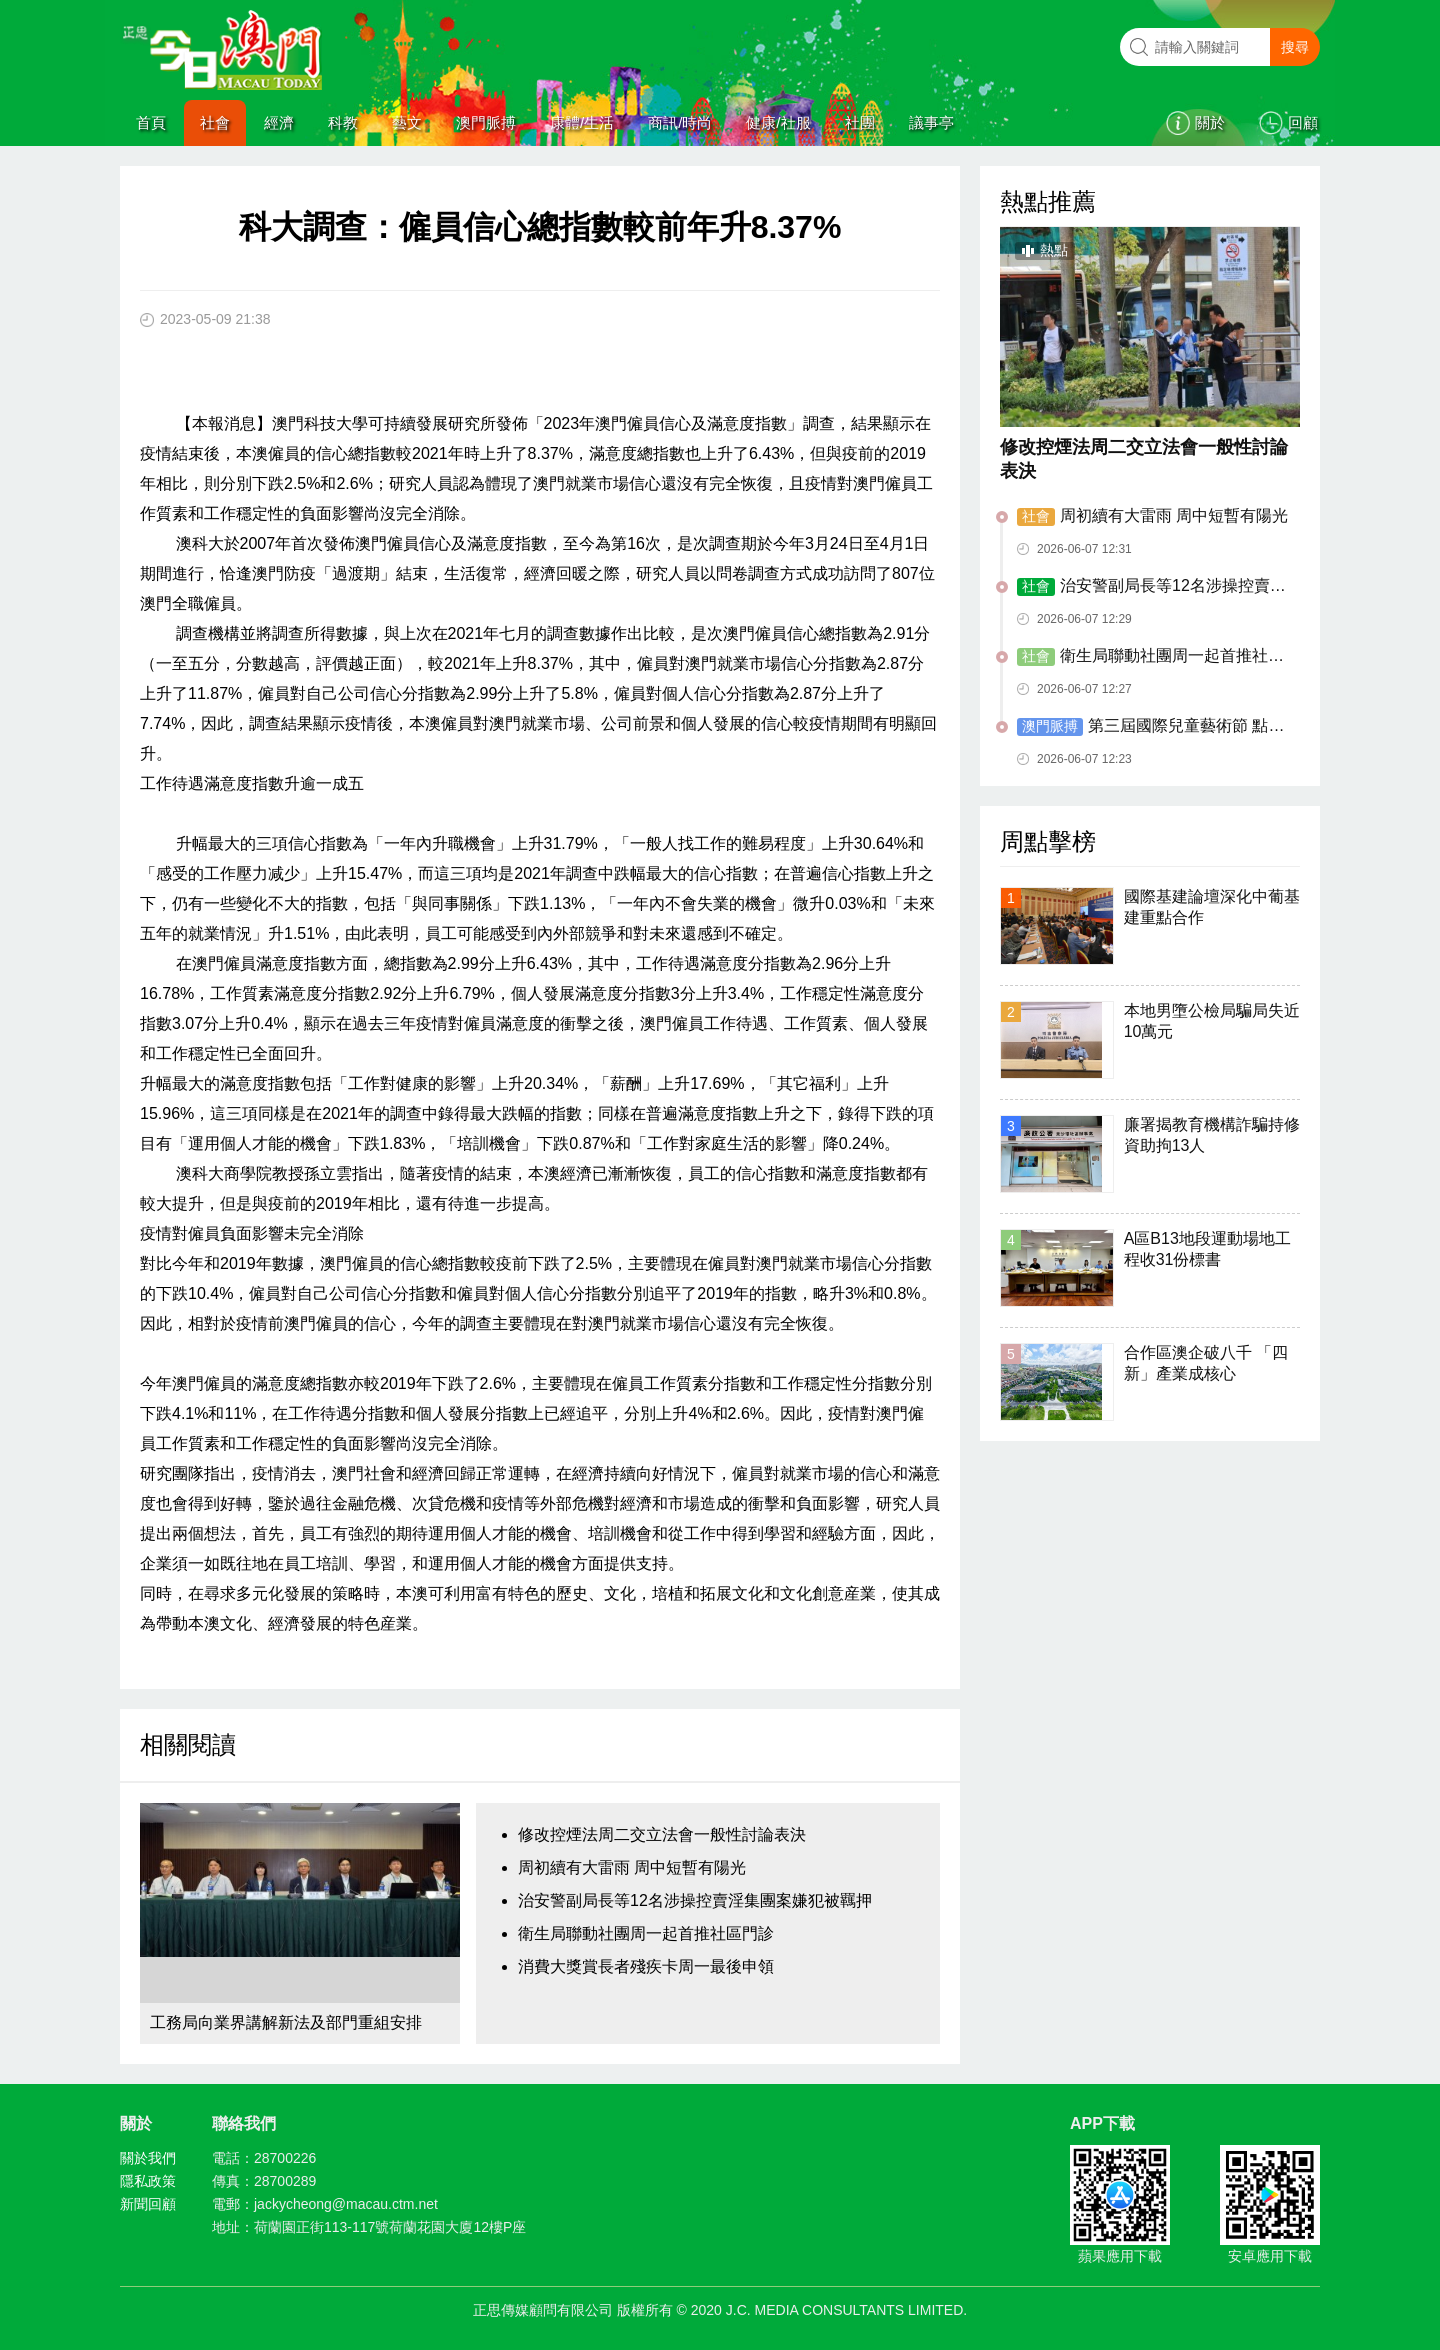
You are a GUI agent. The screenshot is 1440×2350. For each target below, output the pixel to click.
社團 (860, 122)
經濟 (279, 122)
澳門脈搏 (486, 122)
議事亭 (931, 122)
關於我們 (148, 2158)
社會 (215, 122)
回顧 (1303, 122)
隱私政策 (148, 2181)
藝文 (407, 122)
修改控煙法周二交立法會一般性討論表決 (662, 1834)
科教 (343, 122)
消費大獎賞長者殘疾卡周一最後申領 (646, 1966)
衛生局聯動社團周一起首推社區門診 (646, 1933)
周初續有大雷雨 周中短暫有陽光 (632, 1867)
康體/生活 (582, 122)
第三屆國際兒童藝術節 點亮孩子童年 (1150, 727)
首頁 (151, 122)
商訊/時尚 (680, 122)
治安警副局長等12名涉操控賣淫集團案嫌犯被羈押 (695, 1900)
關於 (1210, 122)
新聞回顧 (148, 2204)
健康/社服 (778, 122)
